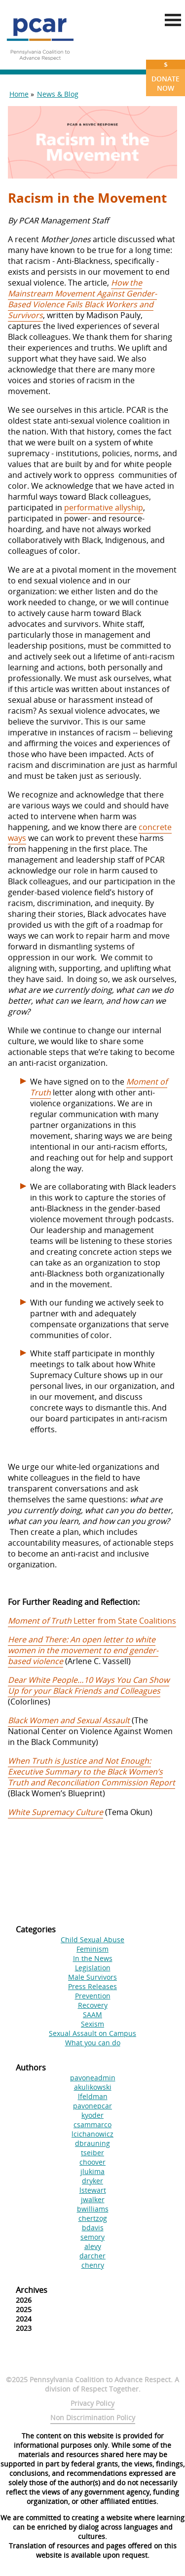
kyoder (92, 2115)
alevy (92, 2246)
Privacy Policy (92, 2403)
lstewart (92, 2190)
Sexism (92, 2024)
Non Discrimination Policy (92, 2417)
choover (92, 2162)
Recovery (93, 2005)
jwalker (93, 2199)
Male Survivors (92, 1977)
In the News (92, 1958)
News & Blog (57, 94)
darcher (92, 2255)
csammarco (92, 2124)
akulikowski (92, 2087)
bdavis (93, 2227)
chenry (92, 2265)
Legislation (93, 1967)
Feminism (92, 1949)
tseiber (92, 2152)
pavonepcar (92, 2105)
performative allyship (103, 507)
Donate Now (165, 76)
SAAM (92, 2014)
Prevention (93, 1995)
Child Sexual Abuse (92, 1939)
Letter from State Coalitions (92, 1620)
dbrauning (92, 2143)
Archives (31, 2290)
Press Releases (92, 1986)
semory (92, 2237)
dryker (92, 2180)
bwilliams (93, 2208)
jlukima (92, 2171)
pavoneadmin (92, 2077)
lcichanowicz (92, 2134)
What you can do (92, 2042)
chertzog (92, 2218)
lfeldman (93, 2096)
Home (19, 94)
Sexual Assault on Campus (92, 2033)
